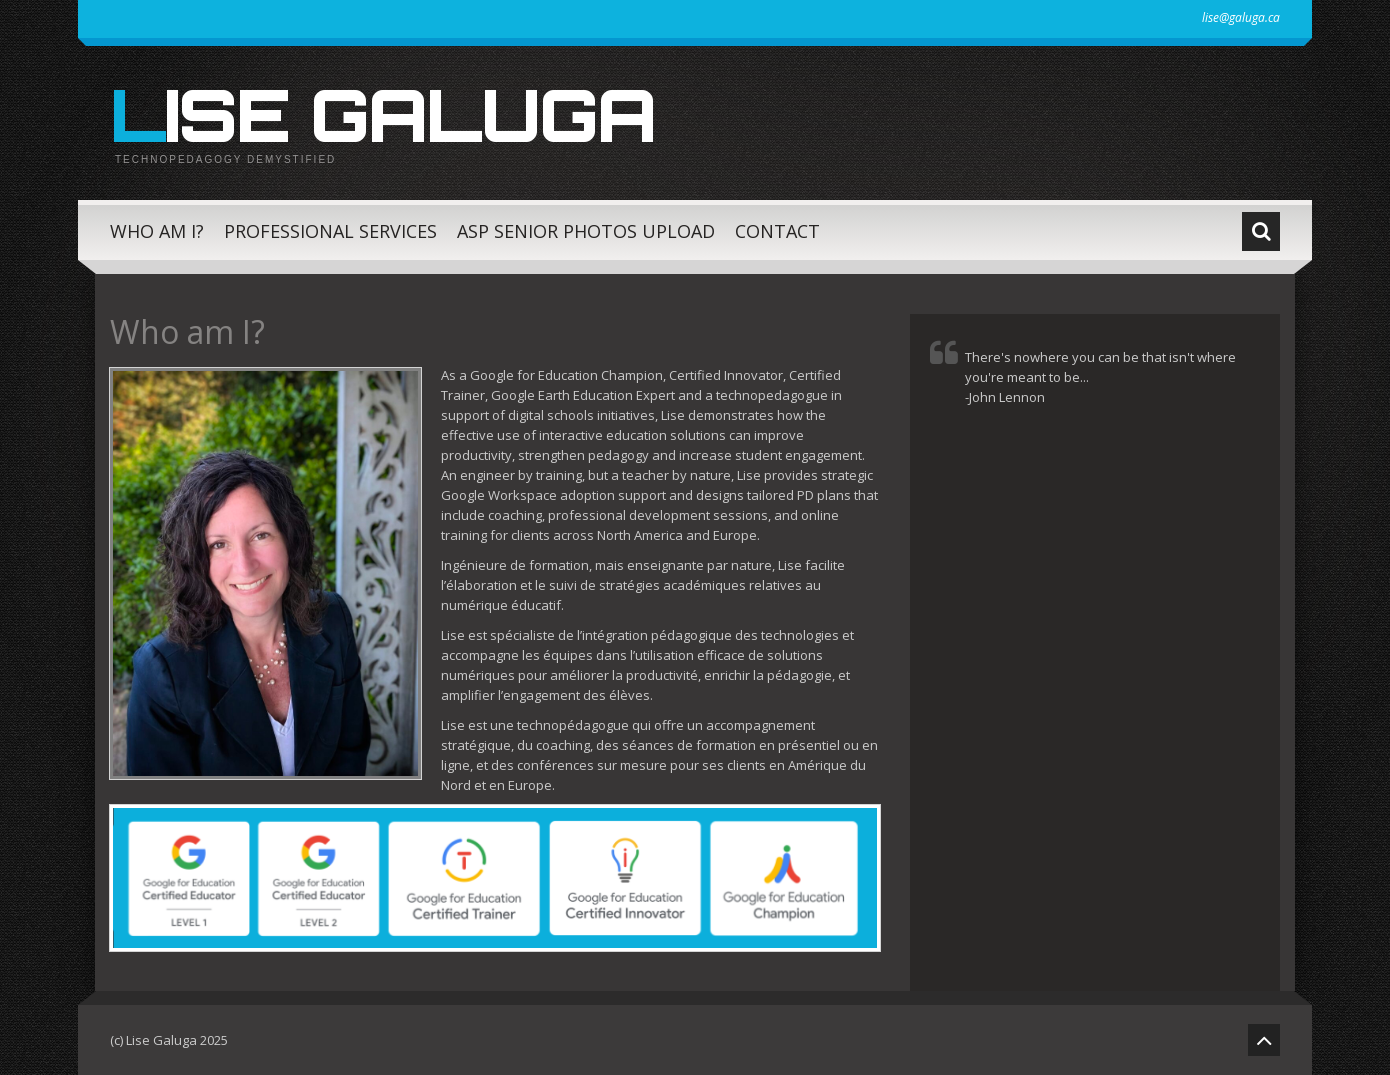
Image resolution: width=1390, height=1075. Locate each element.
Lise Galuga (382, 114)
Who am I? (157, 231)
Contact (777, 231)
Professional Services (330, 231)
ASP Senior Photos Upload (586, 231)
